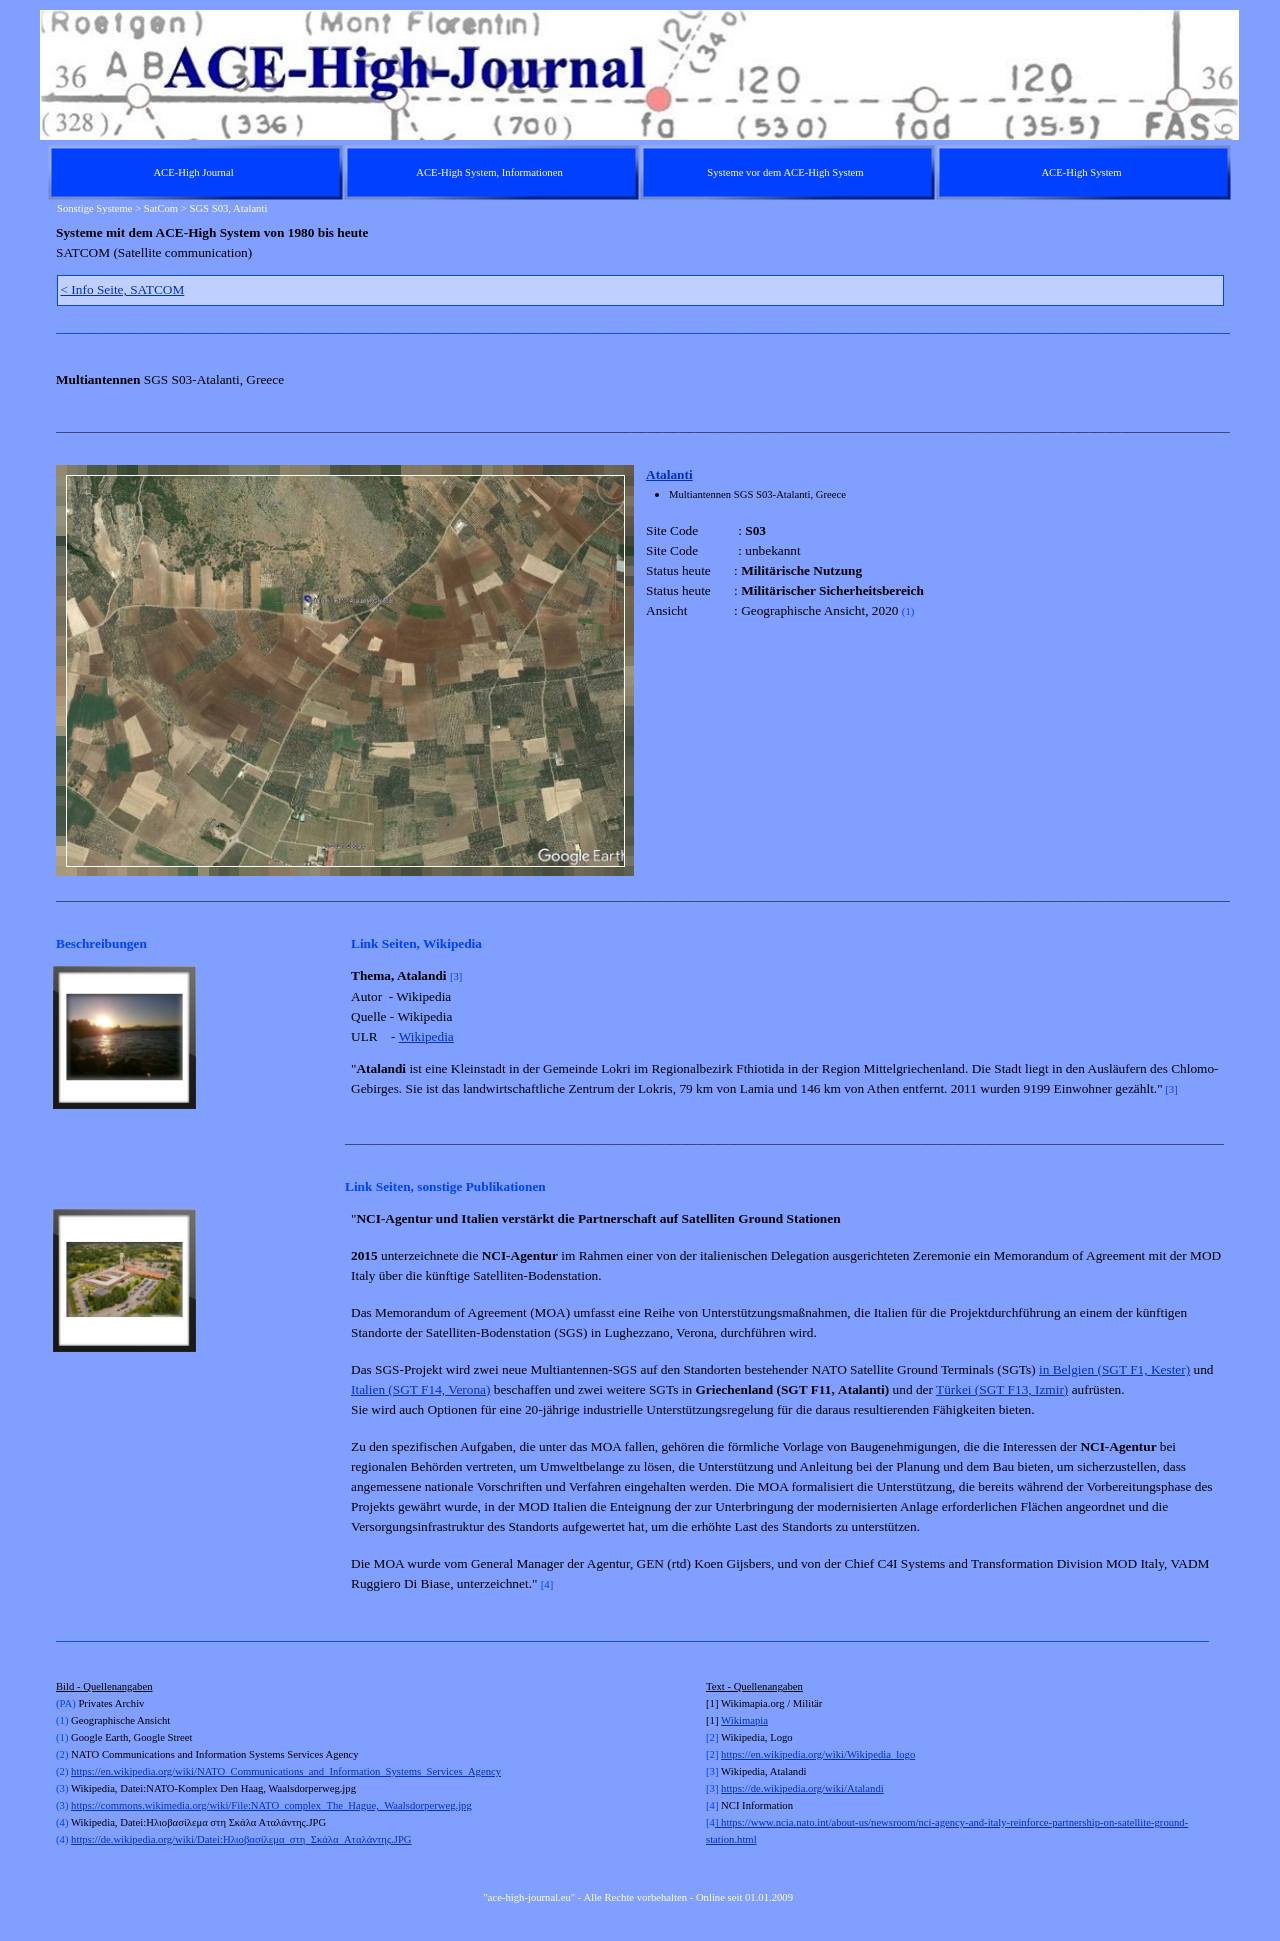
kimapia (751, 1720)
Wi (727, 1720)
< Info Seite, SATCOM (123, 289)
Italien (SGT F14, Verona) (420, 1389)
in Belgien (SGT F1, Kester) (1114, 1369)
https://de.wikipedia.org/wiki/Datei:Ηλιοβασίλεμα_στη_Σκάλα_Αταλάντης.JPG (241, 1839)
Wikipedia (426, 1036)
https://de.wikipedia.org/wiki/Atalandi (802, 1788)
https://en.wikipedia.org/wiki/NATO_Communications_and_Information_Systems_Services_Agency (286, 1771)
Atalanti (669, 474)
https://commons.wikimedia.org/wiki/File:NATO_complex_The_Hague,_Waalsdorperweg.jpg (271, 1805)
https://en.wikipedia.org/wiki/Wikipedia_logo (818, 1754)
